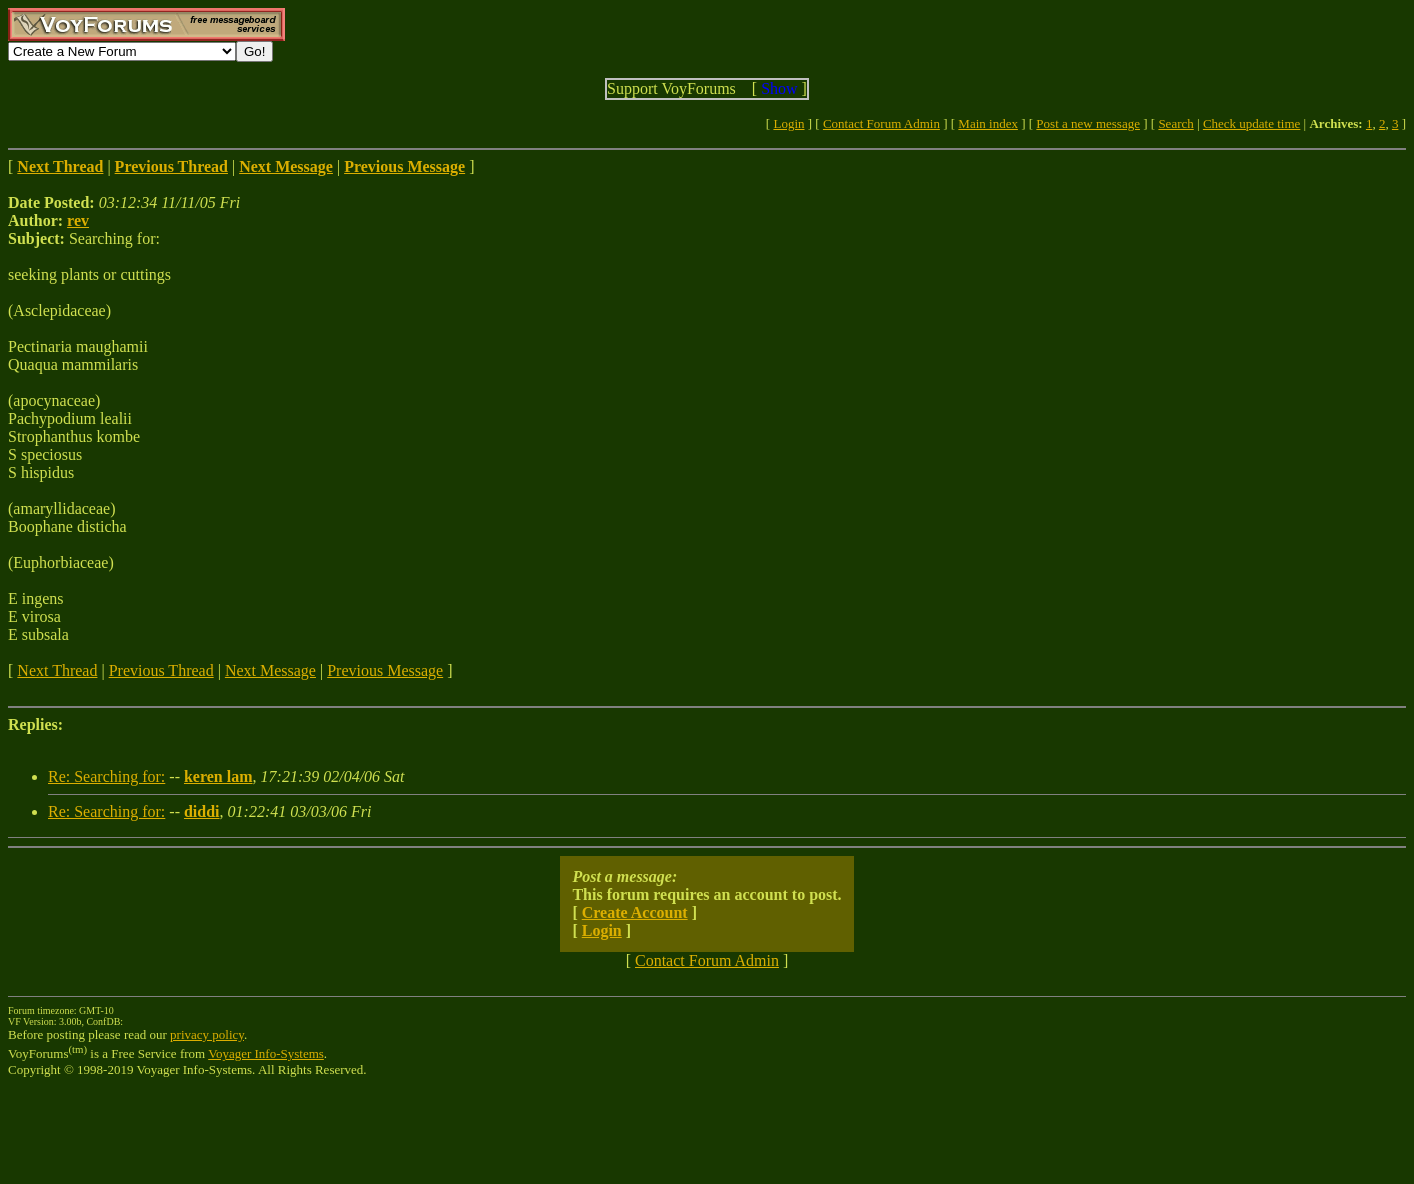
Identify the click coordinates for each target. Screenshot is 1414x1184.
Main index (988, 123)
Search (1175, 123)
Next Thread (57, 670)
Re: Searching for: (106, 776)
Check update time (1251, 123)
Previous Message (385, 670)
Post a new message (1088, 123)
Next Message (270, 670)
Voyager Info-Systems (266, 1053)
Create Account (635, 912)
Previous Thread (161, 670)
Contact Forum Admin (881, 123)
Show (779, 88)
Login (788, 123)
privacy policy (207, 1034)
